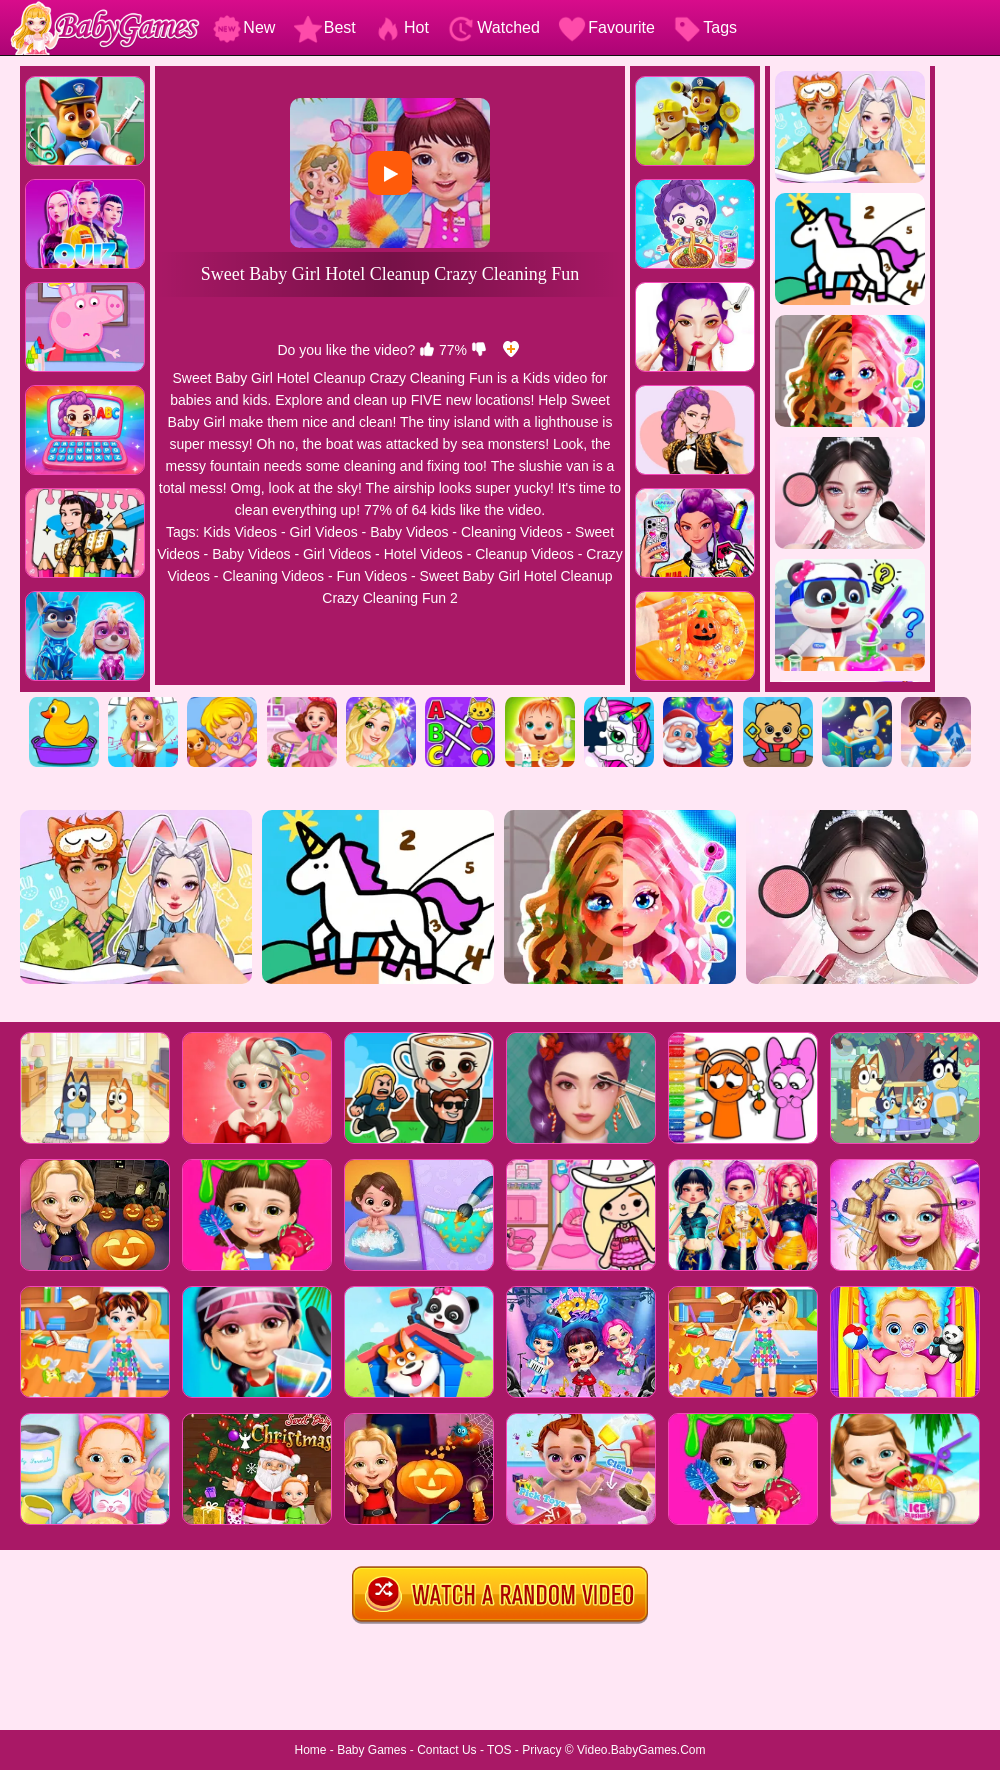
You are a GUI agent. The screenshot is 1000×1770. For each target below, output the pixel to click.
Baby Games (371, 1750)
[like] (427, 350)
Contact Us (446, 1750)
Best (325, 27)
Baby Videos (409, 532)
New (244, 27)
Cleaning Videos (512, 532)
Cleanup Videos (524, 554)
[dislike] (479, 350)
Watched (493, 27)
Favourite (606, 27)
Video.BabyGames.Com (641, 1750)
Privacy (541, 1750)
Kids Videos (240, 532)
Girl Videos (323, 532)
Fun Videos (372, 576)
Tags (705, 27)
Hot (401, 27)
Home (310, 1750)
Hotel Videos (423, 554)
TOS (499, 1750)
